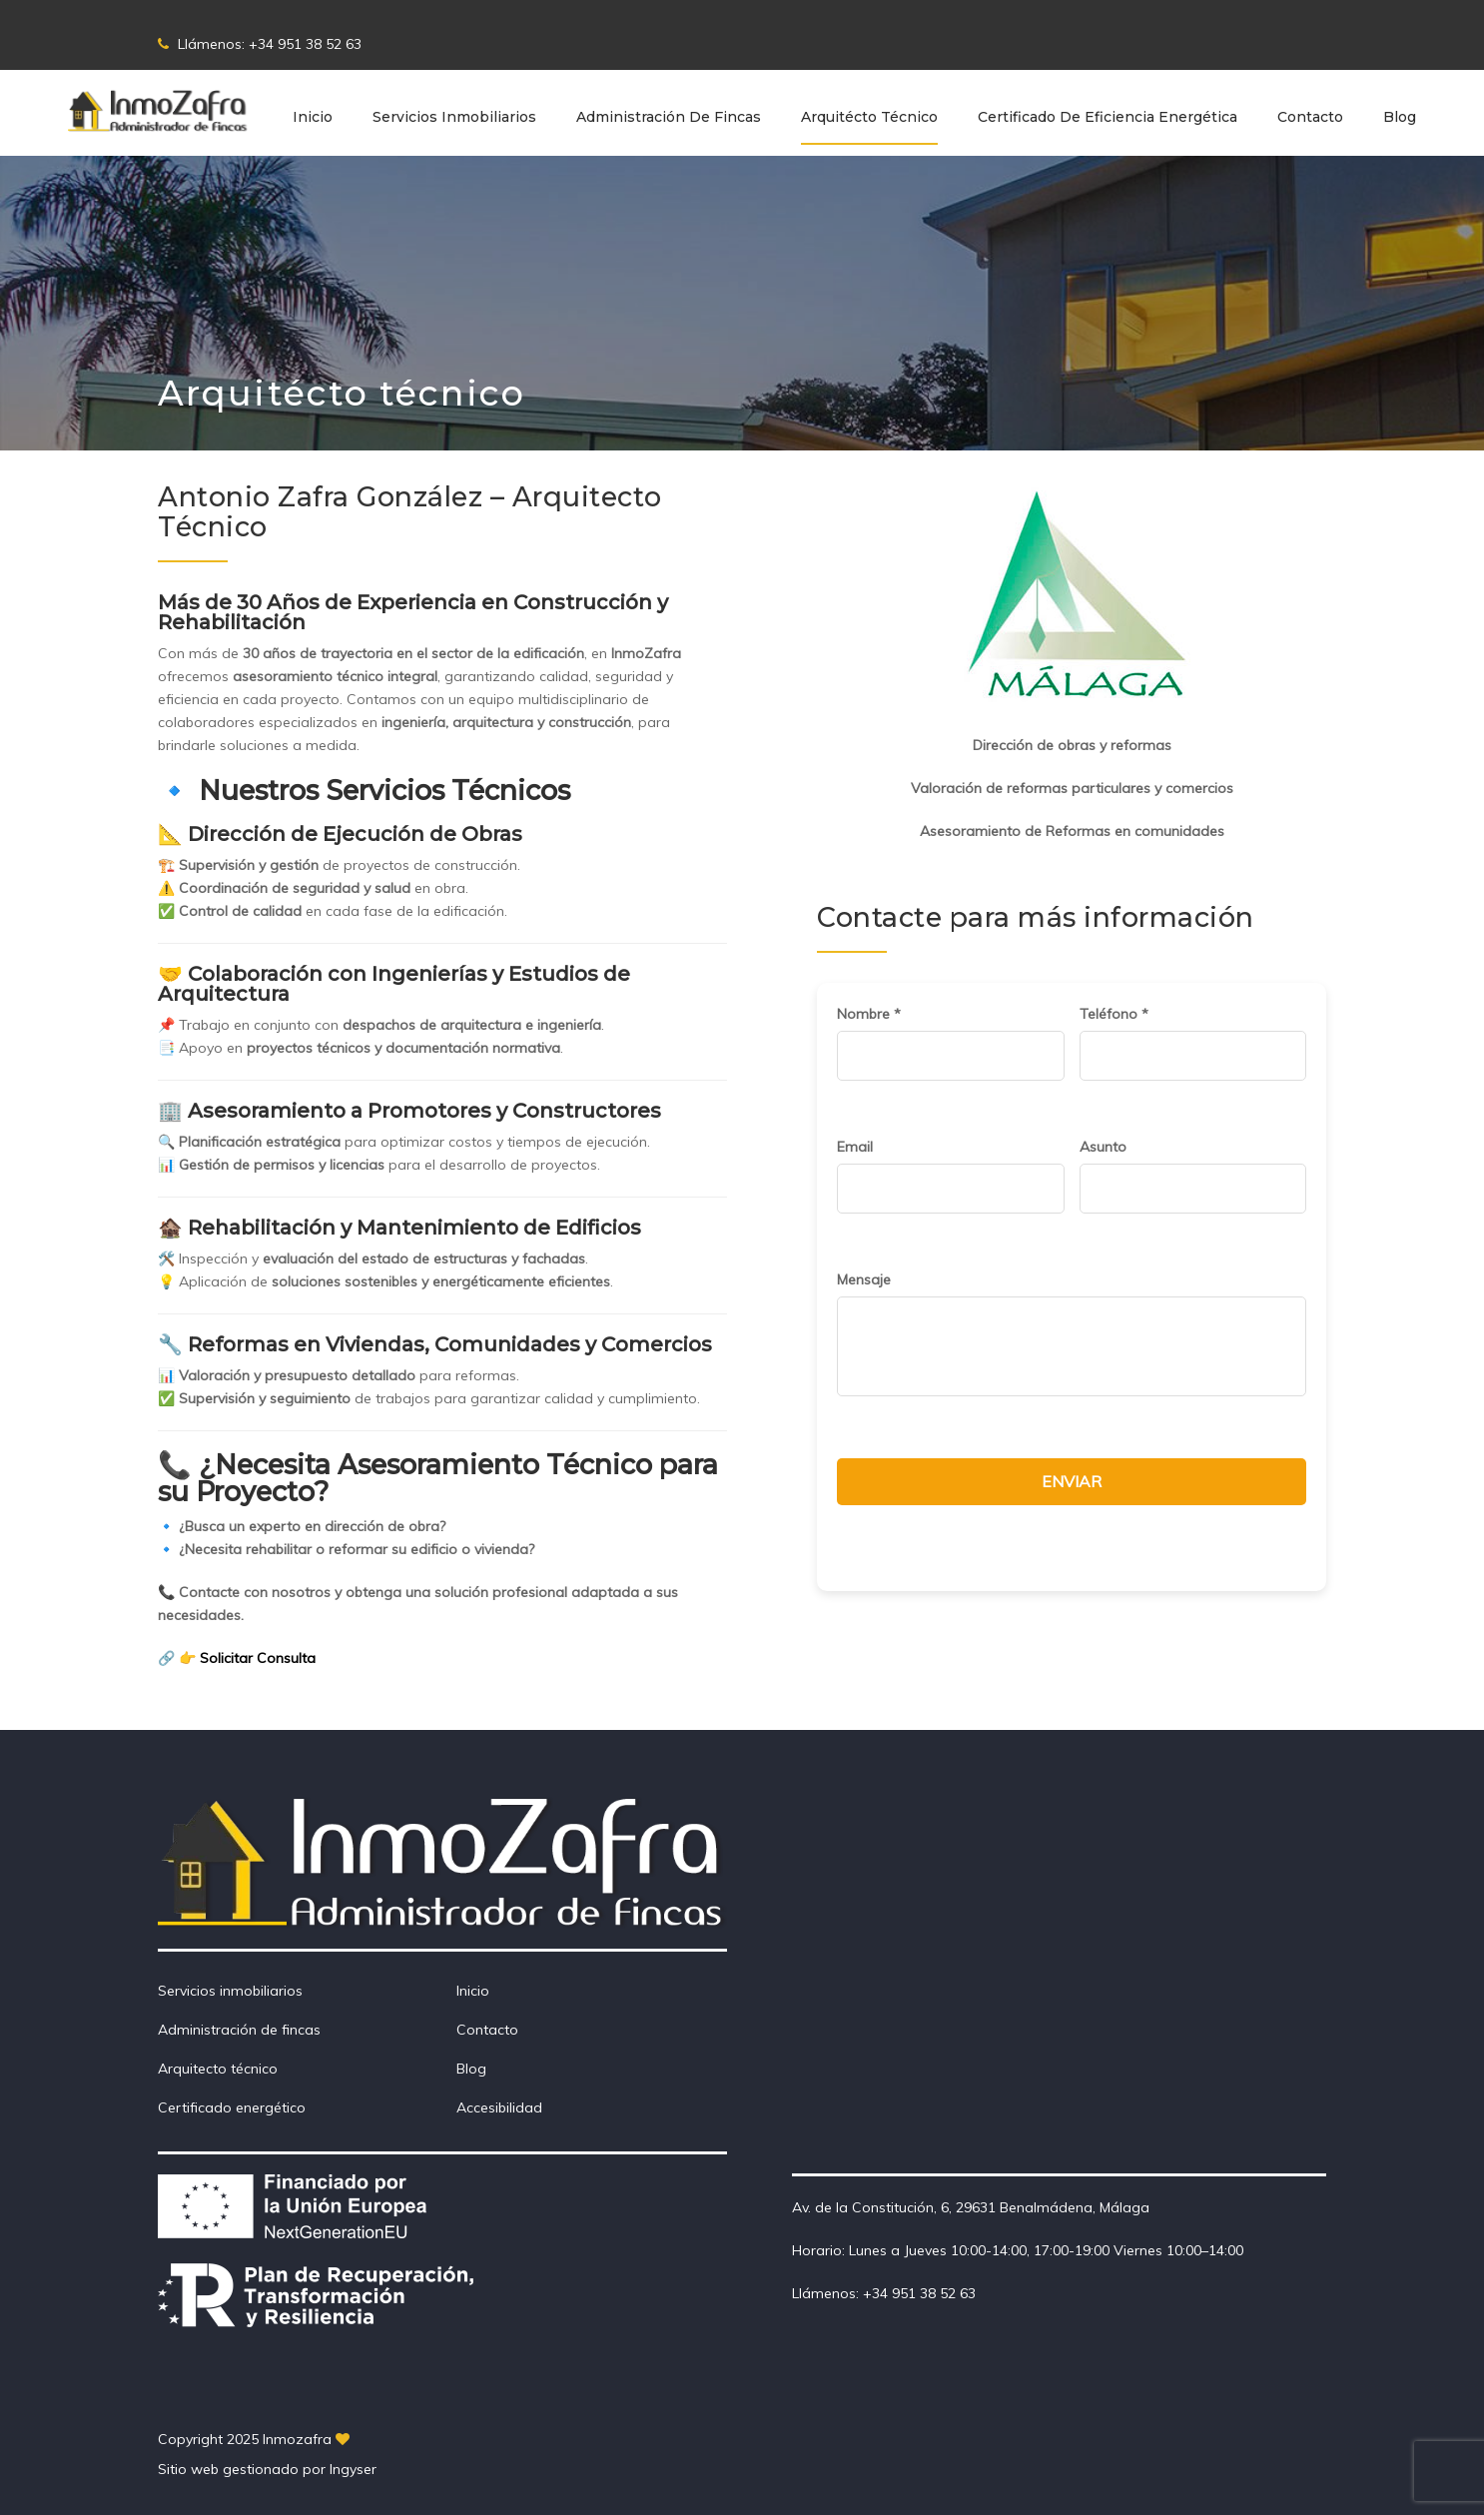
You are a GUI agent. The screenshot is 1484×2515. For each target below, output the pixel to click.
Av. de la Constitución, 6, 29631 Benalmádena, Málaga (970, 2207)
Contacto (1310, 117)
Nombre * (869, 1014)
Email (855, 1147)
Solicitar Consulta (258, 1658)
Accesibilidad (499, 2107)
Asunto (1103, 1147)
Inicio (313, 117)
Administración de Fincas (668, 117)
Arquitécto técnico (869, 117)
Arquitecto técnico (218, 2069)
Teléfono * (1114, 1014)
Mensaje (864, 1279)
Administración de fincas (239, 2030)
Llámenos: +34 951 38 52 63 (260, 44)
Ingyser (353, 2469)
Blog (1399, 117)
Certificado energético (232, 2107)
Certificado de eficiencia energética (1107, 117)
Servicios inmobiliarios (454, 117)
